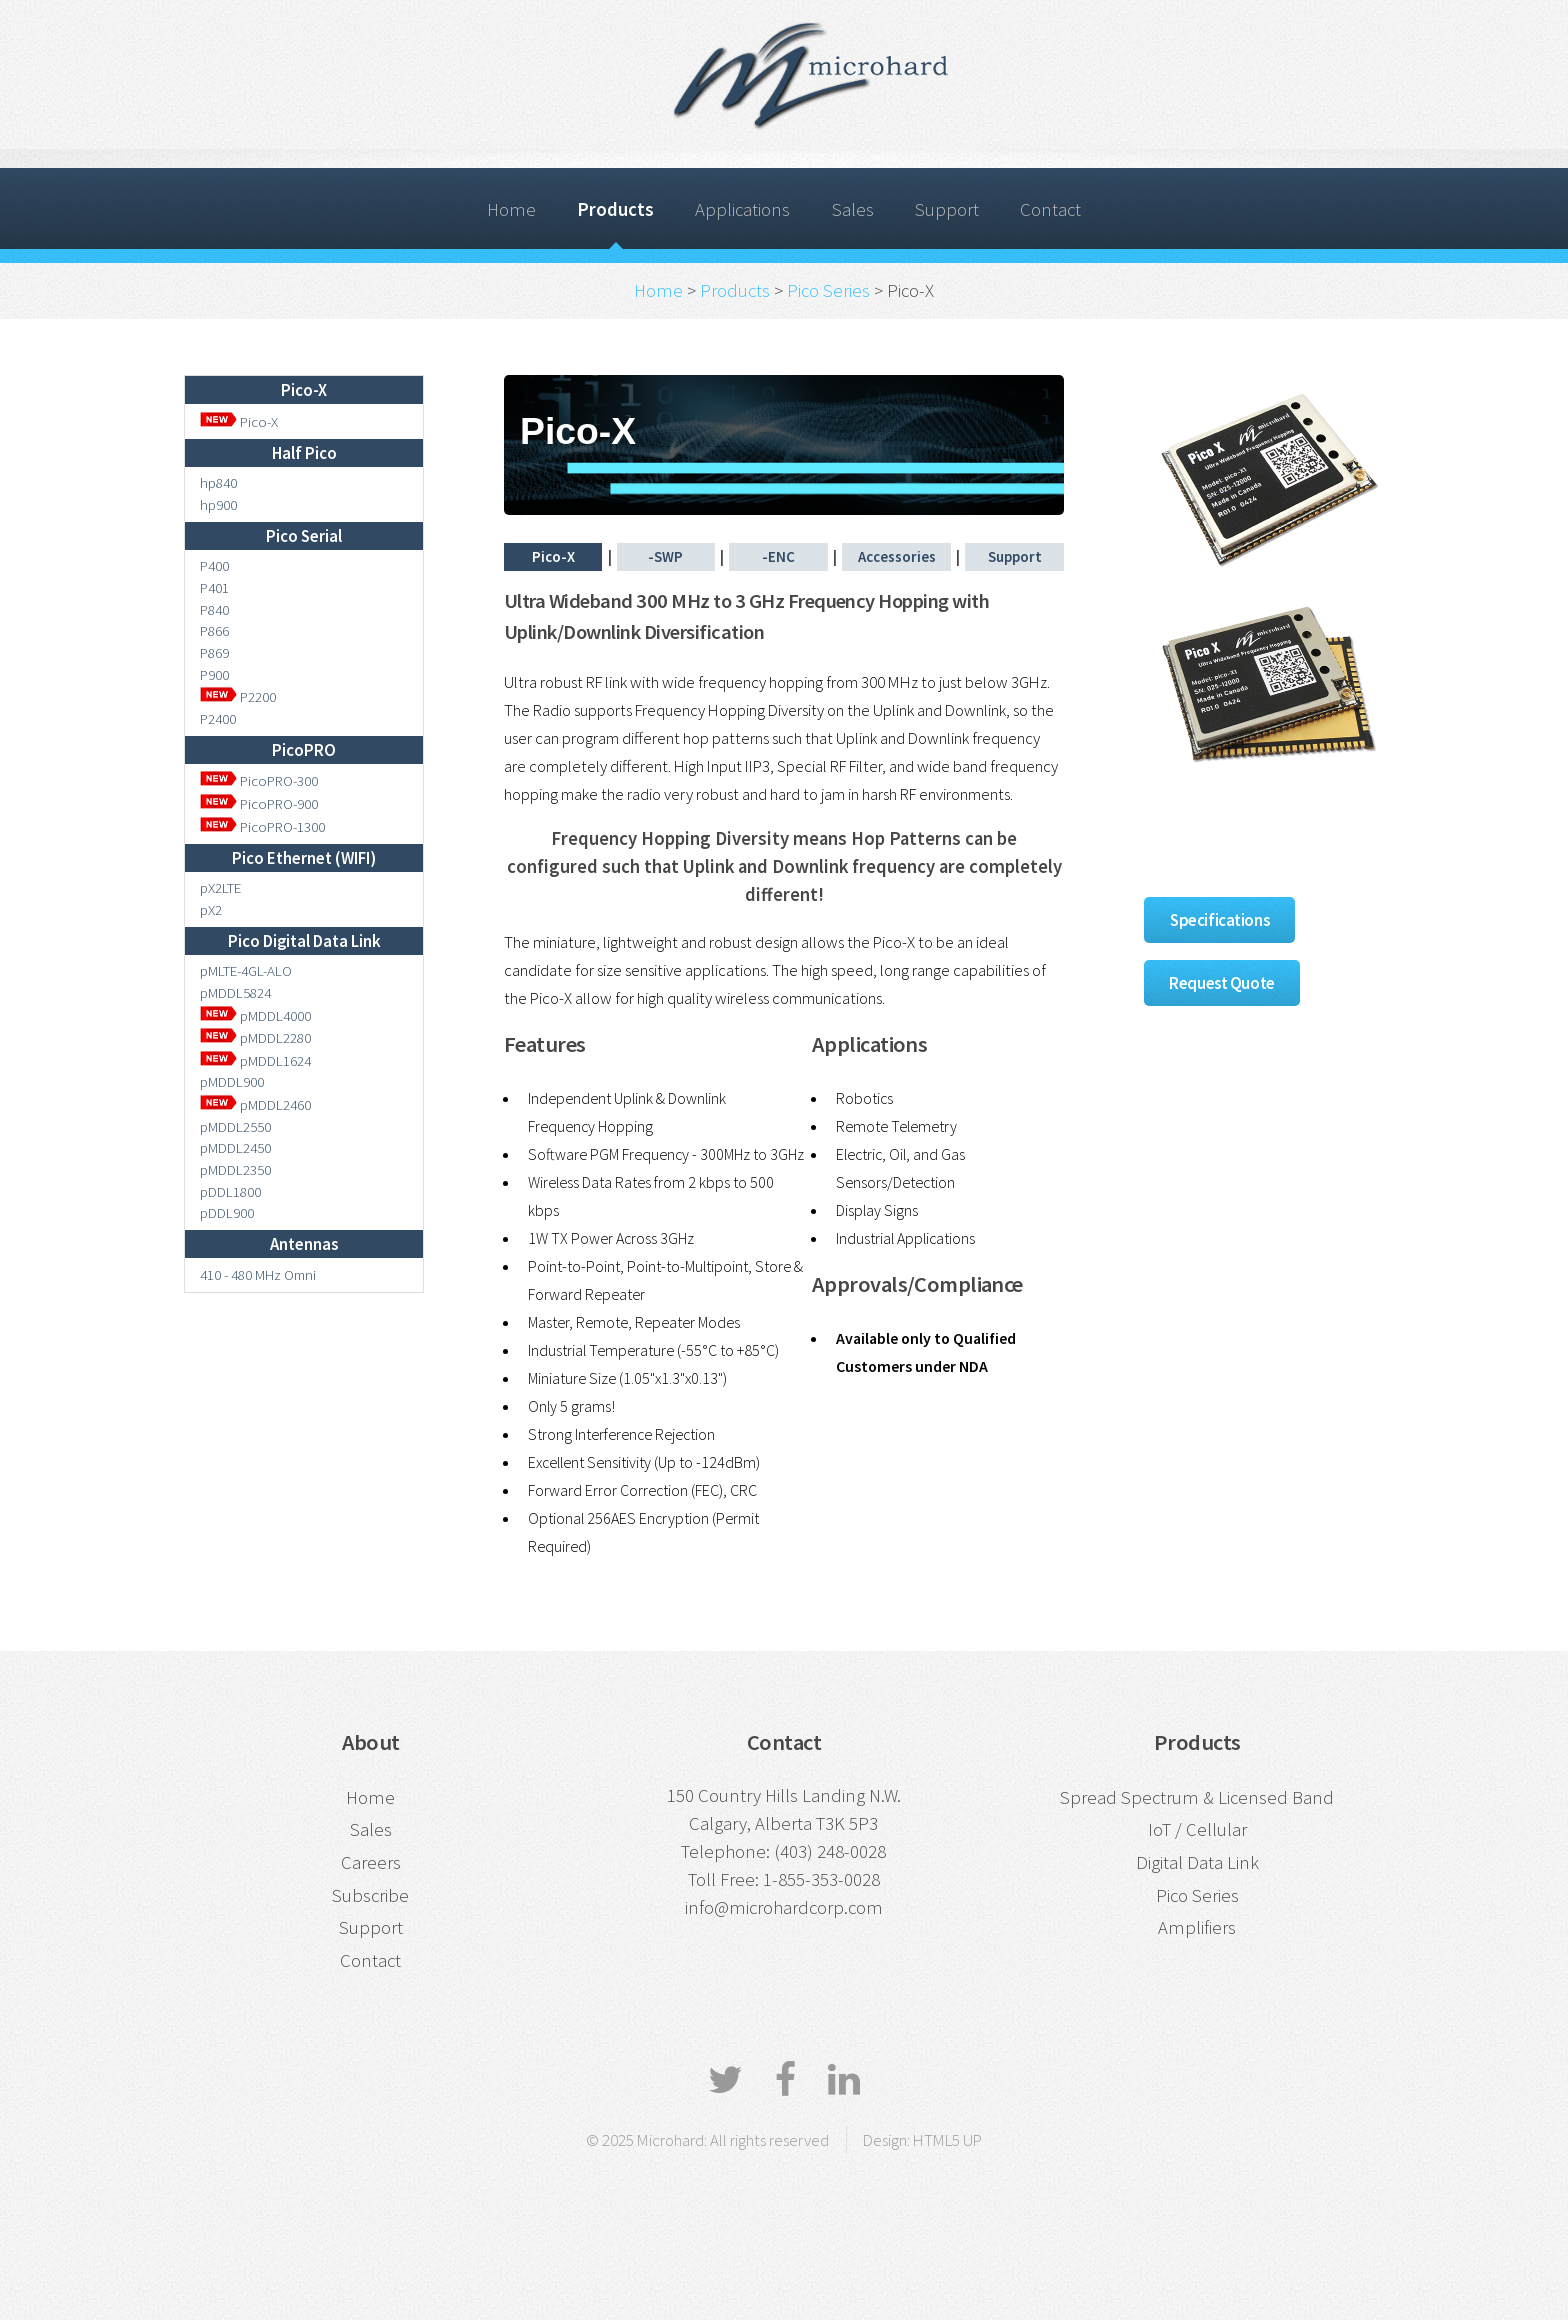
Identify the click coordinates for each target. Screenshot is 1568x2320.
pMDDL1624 (255, 1060)
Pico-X (239, 421)
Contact (1050, 209)
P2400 (218, 718)
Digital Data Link (1197, 1862)
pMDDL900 (232, 1081)
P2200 (238, 696)
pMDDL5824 (235, 992)
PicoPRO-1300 (262, 826)
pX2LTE (220, 887)
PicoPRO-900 (259, 803)
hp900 (218, 504)
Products (615, 209)
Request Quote (1222, 983)
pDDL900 (227, 1212)
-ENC (778, 556)
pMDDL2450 (235, 1147)
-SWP (665, 556)
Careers (371, 1862)
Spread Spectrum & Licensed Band (1197, 1797)
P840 (214, 609)
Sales (853, 209)
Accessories (897, 556)
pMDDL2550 (235, 1126)
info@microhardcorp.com (784, 1907)
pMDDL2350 (235, 1169)
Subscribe (370, 1895)
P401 (214, 587)
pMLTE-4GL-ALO (246, 970)
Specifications (1219, 920)
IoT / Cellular (1197, 1829)
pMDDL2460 (255, 1104)
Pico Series (828, 290)
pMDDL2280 (255, 1037)
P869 (214, 652)
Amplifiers (1197, 1927)
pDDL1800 (230, 1191)
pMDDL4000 (255, 1015)
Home (511, 209)
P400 (214, 565)
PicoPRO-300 (259, 780)
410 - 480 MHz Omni (258, 1274)
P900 (214, 674)
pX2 (211, 909)
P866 (214, 630)
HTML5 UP (947, 2140)
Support (947, 209)
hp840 (218, 482)
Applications (742, 209)
